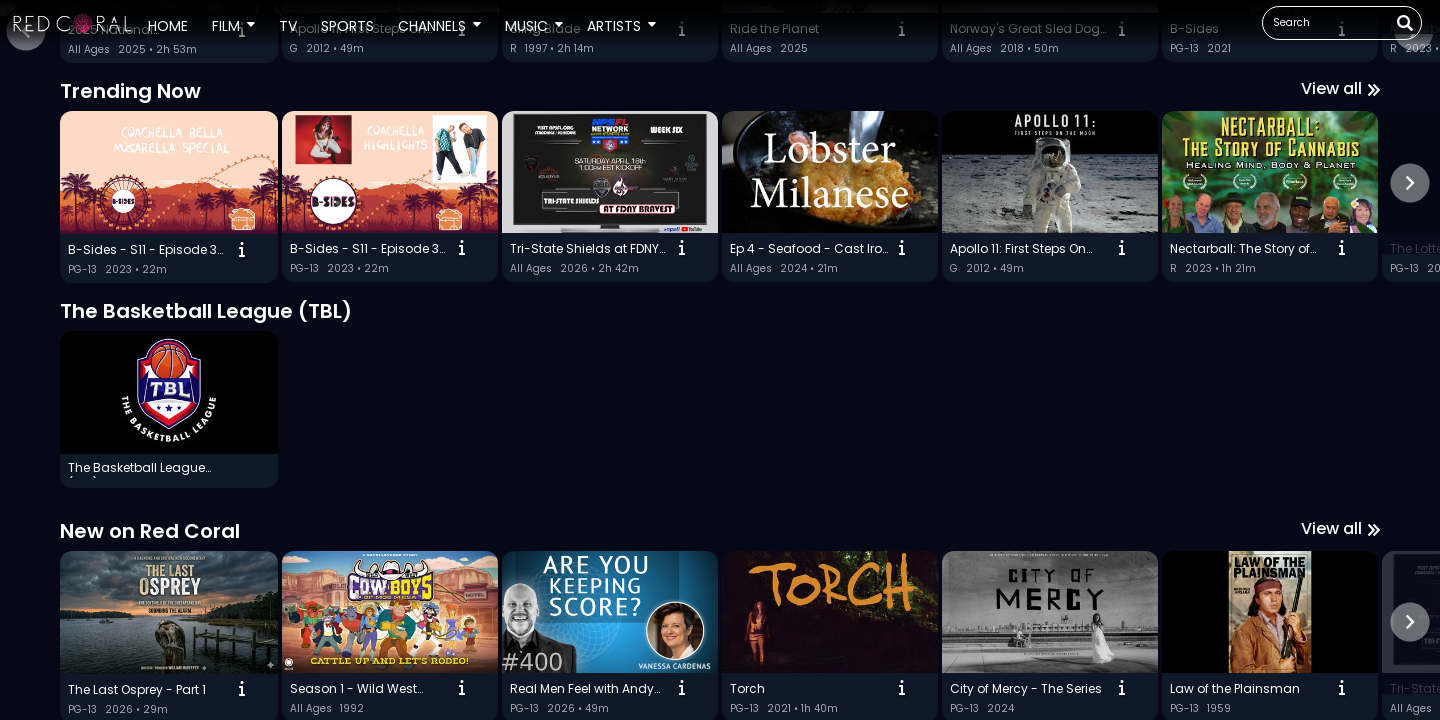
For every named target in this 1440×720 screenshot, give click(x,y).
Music (526, 26)
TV (288, 26)
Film (226, 26)
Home (168, 26)
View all (1340, 573)
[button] (73, 23)
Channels (432, 26)
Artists (614, 26)
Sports (347, 26)
